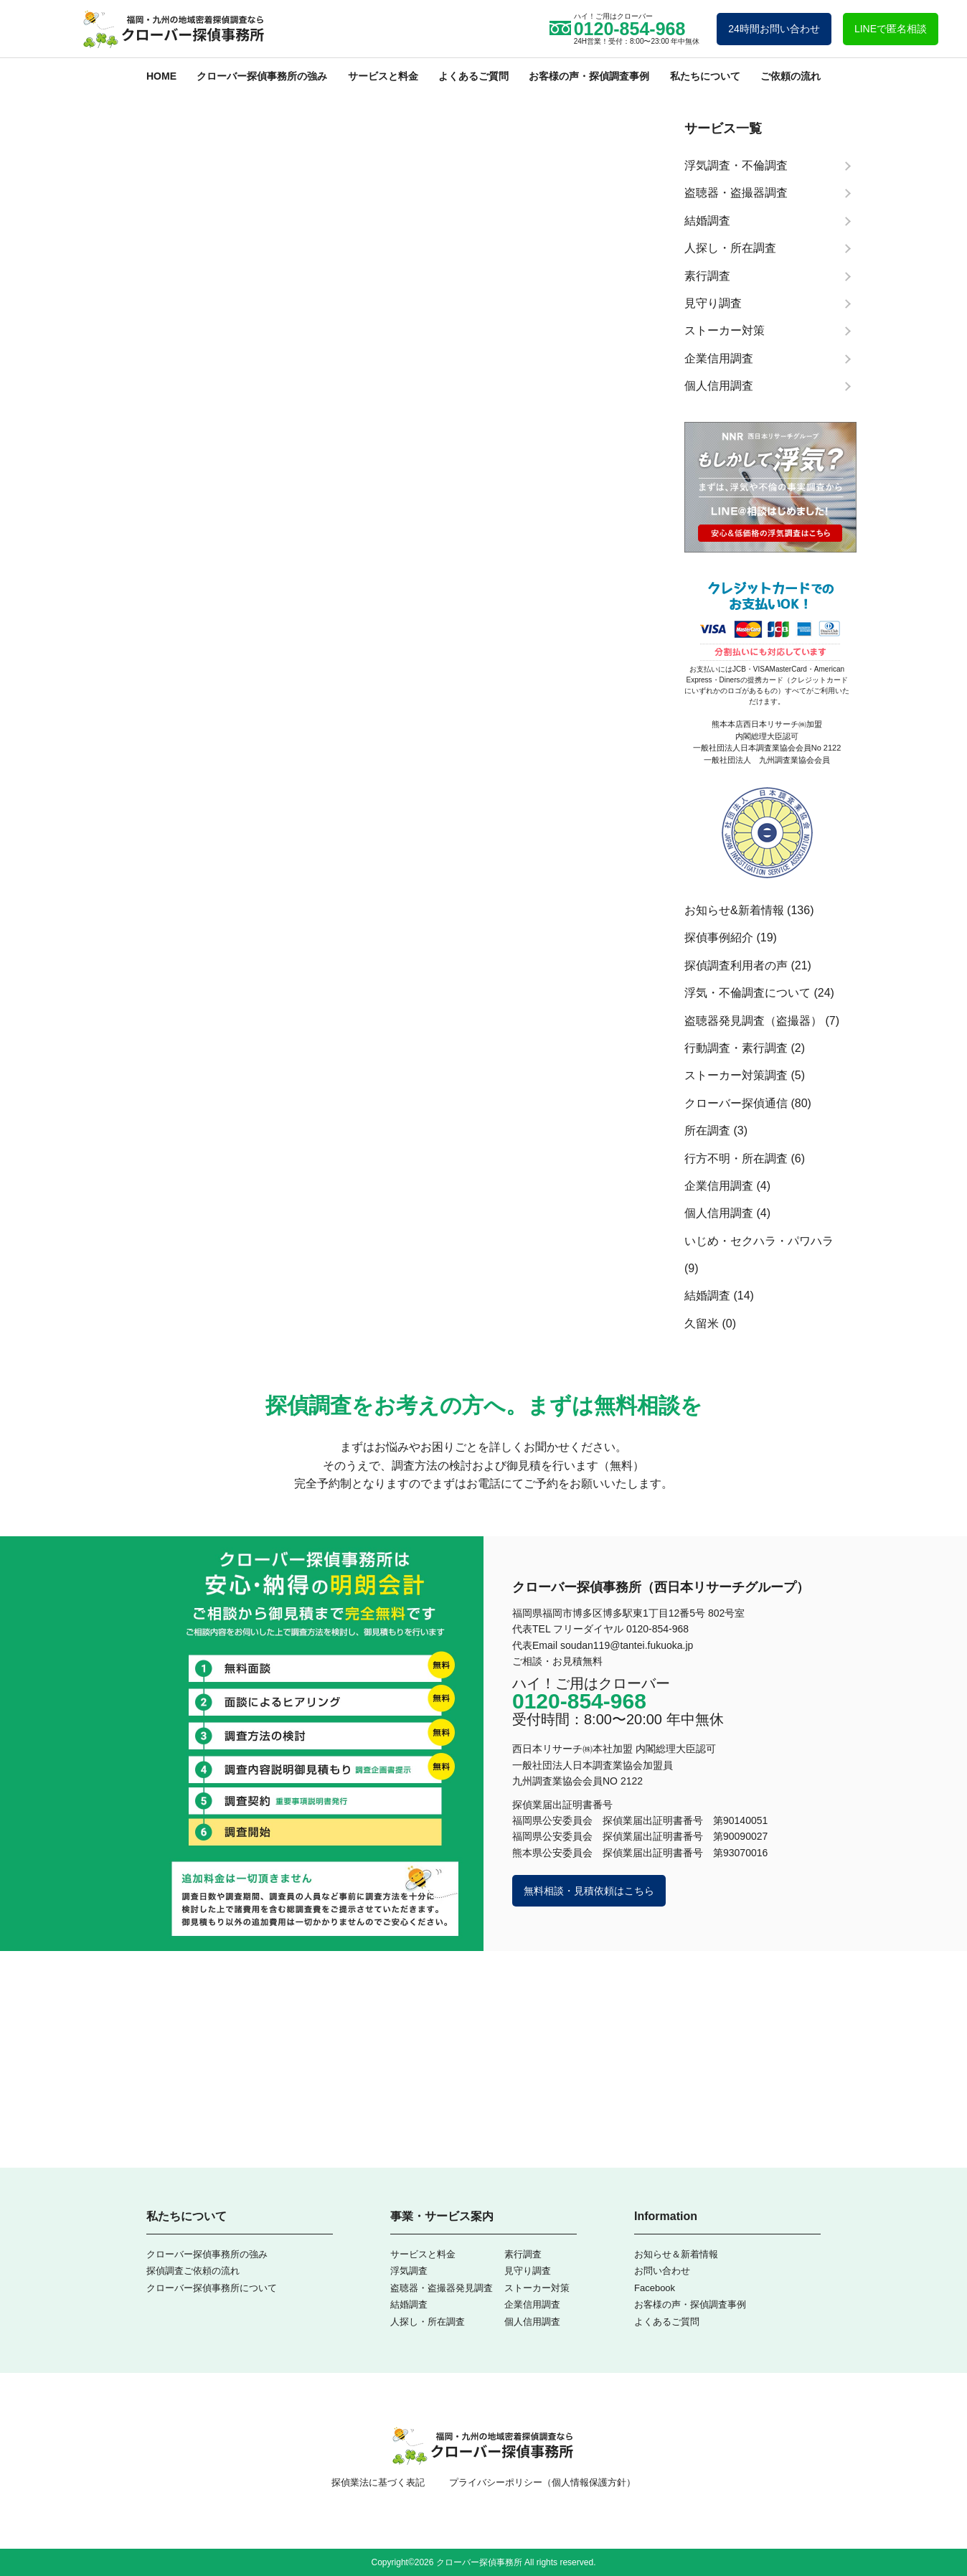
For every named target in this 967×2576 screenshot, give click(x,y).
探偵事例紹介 (718, 937)
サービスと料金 (383, 76)
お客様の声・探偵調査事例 (589, 76)
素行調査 (523, 2254)
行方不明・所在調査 (736, 1158)
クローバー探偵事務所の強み (262, 76)
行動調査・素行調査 (736, 1048)
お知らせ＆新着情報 (676, 2254)
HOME (161, 76)
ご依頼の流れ (790, 76)
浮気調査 (409, 2270)
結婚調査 (707, 1295)
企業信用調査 (718, 1186)
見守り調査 (527, 2270)
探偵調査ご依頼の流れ (193, 2270)
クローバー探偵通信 (736, 1103)
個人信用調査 (718, 1213)
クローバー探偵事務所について (211, 2288)
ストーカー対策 (537, 2288)
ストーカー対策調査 (736, 1075)
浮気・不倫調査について (747, 993)
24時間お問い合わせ (774, 28)
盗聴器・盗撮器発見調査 (441, 2288)
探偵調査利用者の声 (736, 965)
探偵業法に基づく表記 (378, 2482)
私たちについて (705, 76)
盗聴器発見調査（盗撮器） (753, 1021)
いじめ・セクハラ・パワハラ (759, 1241)
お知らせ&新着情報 (734, 910)
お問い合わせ (662, 2270)
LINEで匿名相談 (890, 28)
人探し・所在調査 (427, 2321)
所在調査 (707, 1130)
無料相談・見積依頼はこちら (589, 1890)
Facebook (654, 2288)
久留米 (701, 1323)
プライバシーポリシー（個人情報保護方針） (542, 2482)
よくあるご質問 (473, 76)
